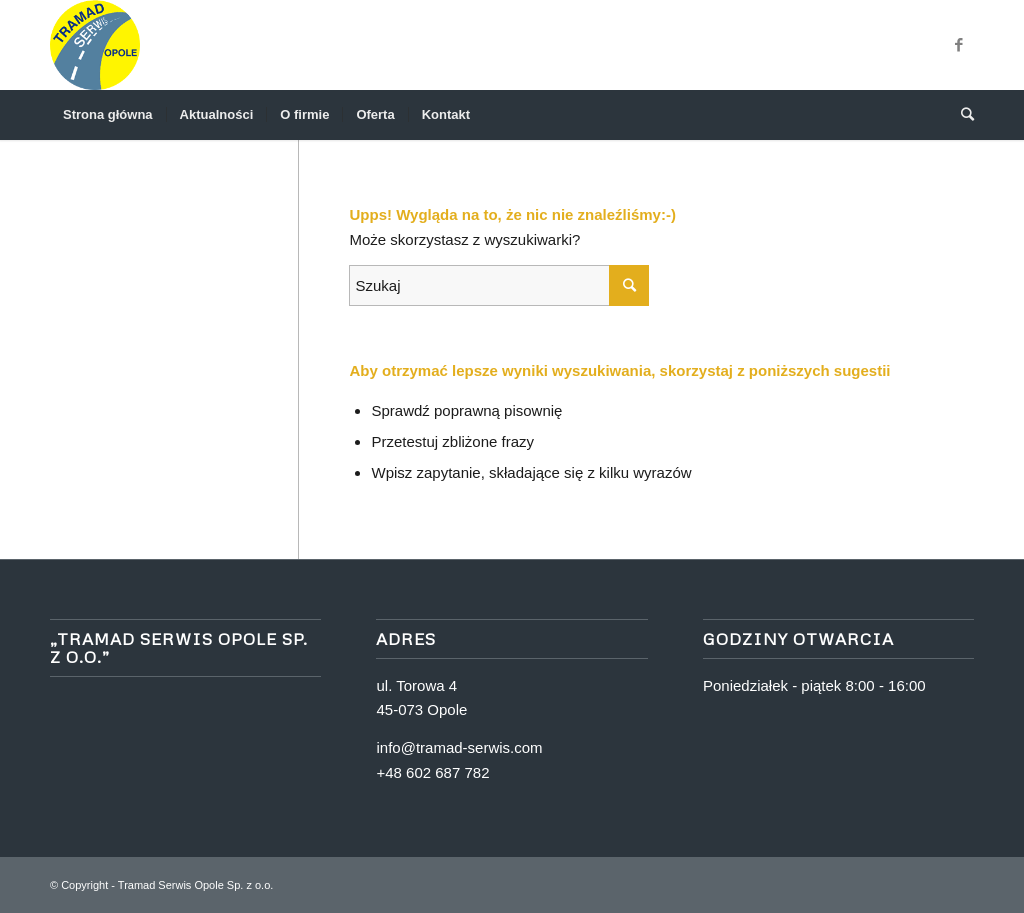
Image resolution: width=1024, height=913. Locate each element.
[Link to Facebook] (959, 45)
